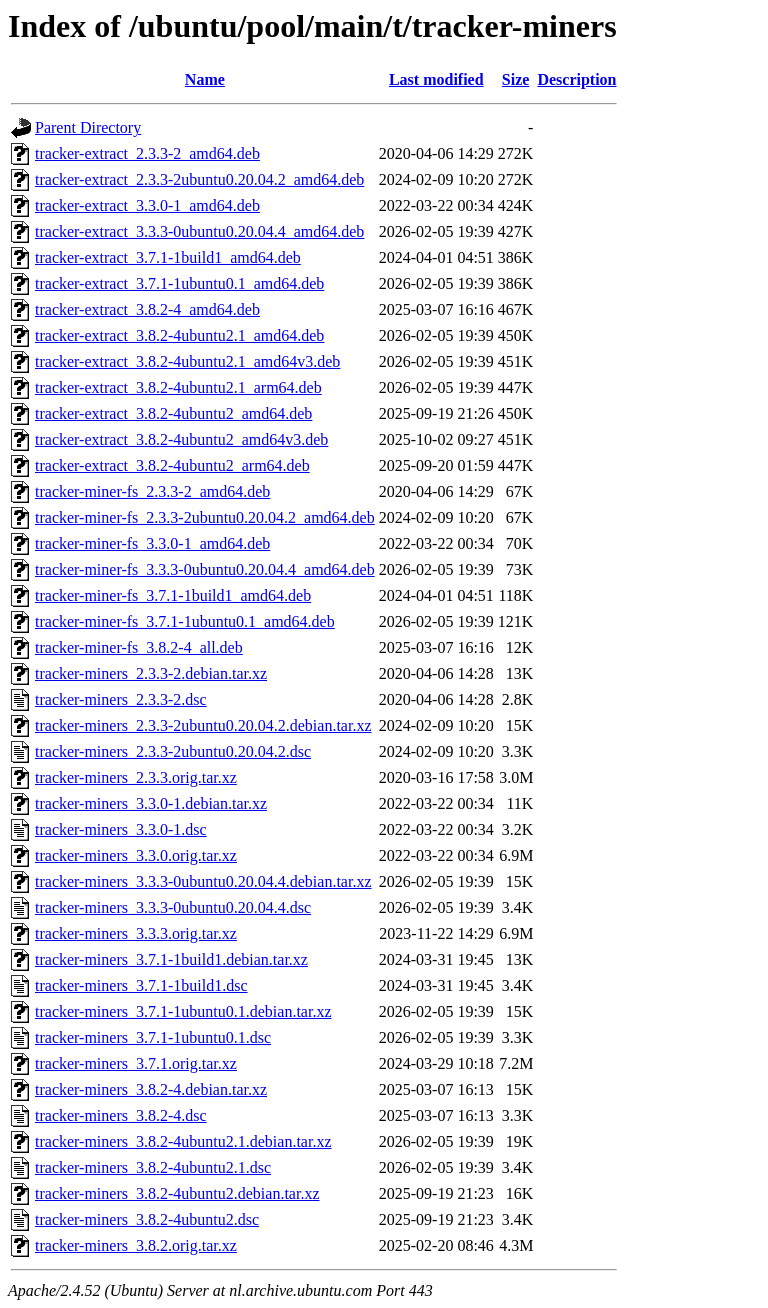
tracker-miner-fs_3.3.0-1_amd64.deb (152, 543)
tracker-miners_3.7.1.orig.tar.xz (136, 1063)
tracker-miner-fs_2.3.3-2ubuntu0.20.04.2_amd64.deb (205, 517)
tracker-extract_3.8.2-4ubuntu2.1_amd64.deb (179, 335)
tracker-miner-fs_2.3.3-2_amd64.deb (152, 491)
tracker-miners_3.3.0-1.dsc (121, 829)
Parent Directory (88, 127)
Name (205, 79)
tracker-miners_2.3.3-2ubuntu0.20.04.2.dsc (173, 751)
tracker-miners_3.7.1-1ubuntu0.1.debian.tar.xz (183, 1011)
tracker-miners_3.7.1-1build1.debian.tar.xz (171, 959)
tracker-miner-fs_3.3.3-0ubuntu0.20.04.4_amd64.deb (205, 569)
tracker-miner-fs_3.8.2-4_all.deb (139, 647)
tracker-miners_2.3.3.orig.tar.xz (136, 777)
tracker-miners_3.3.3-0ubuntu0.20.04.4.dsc (173, 907)
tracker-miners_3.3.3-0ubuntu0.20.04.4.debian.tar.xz (203, 881)
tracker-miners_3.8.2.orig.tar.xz (136, 1245)
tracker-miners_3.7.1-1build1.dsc (141, 985)
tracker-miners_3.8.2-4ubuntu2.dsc (147, 1219)
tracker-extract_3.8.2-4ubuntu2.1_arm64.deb (178, 387)
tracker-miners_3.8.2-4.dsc (121, 1115)
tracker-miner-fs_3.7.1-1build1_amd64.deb (173, 595)
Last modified (436, 79)
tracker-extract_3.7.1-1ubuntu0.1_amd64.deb (179, 283)
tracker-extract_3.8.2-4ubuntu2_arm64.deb (172, 465)
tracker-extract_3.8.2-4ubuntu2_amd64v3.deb (181, 439)
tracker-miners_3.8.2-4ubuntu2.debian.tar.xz (177, 1193)
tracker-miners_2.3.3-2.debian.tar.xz (151, 673)
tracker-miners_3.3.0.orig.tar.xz (136, 855)
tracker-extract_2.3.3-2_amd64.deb (147, 153)
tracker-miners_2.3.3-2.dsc (121, 699)
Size (516, 79)
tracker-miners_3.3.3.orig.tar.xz (136, 933)
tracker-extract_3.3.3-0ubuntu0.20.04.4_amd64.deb (199, 231)
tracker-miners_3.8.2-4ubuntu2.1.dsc (153, 1167)
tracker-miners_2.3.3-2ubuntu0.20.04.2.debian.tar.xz (203, 725)
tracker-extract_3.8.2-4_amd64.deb (147, 309)
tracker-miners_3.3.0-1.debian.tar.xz (151, 803)
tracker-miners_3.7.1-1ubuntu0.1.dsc (153, 1037)
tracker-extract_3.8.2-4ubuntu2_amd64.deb (173, 413)
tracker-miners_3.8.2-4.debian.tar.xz (151, 1089)
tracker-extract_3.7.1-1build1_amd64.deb (168, 257)
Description (576, 79)
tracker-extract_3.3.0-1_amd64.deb (147, 205)
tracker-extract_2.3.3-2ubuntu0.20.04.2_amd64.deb (199, 179)
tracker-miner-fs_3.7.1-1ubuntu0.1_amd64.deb (185, 621)
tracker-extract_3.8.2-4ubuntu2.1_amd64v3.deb (187, 361)
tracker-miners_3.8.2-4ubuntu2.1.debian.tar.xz (183, 1141)
